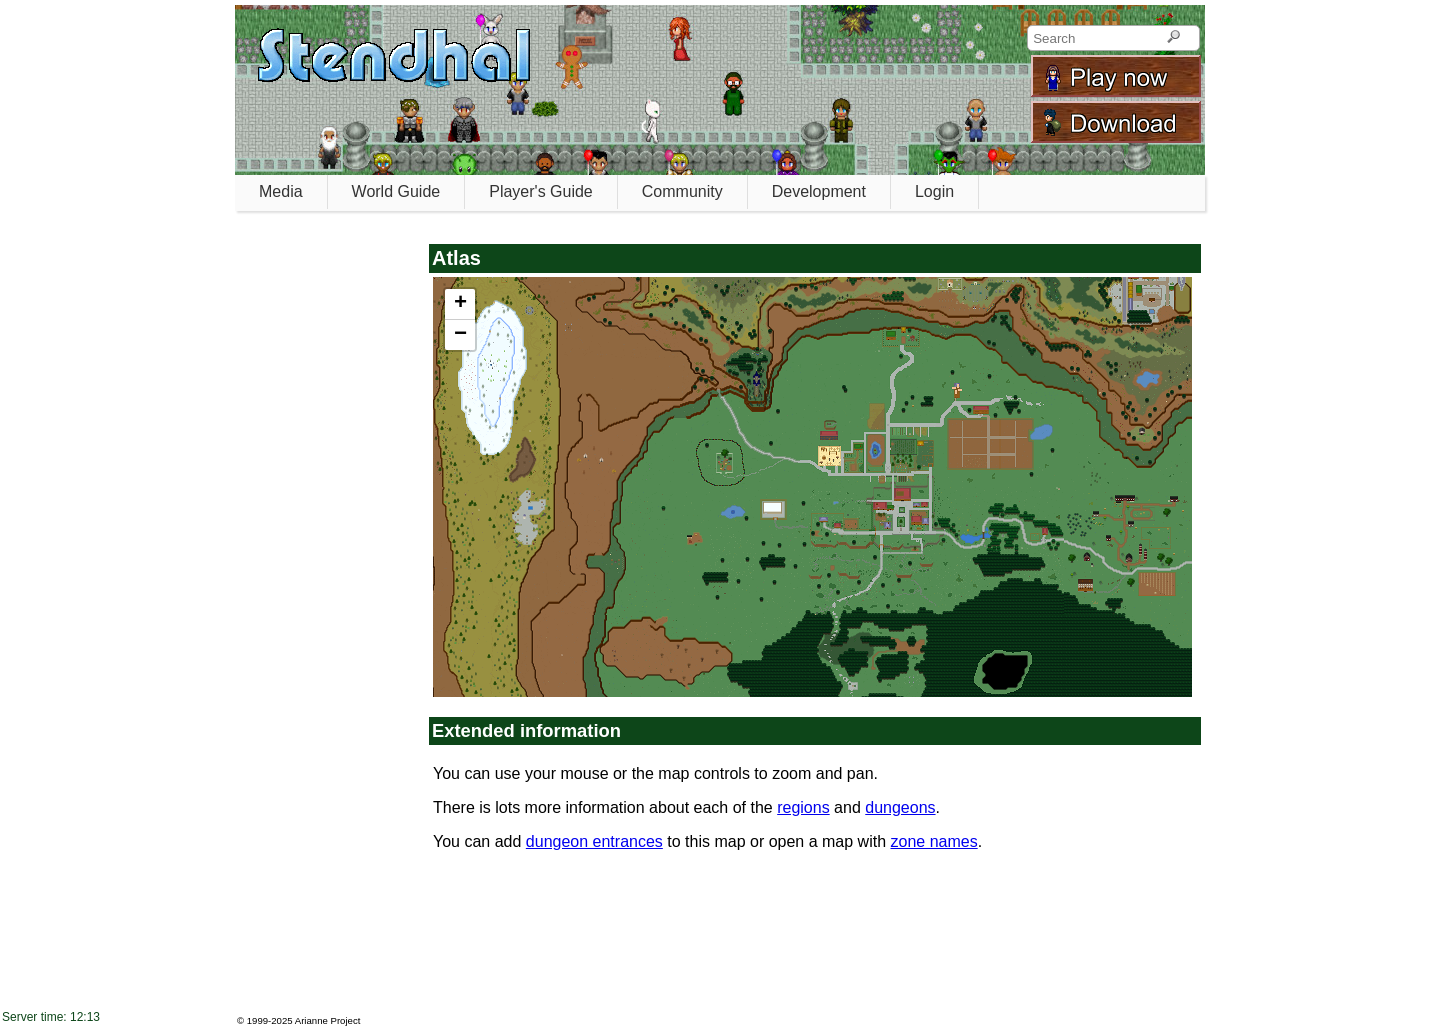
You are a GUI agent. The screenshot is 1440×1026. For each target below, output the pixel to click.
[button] (460, 304)
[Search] (1173, 38)
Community (682, 191)
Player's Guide (541, 191)
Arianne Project (328, 1020)
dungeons (900, 807)
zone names (934, 841)
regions (803, 807)
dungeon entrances (594, 841)
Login (934, 191)
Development (819, 191)
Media (281, 191)
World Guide (396, 191)
